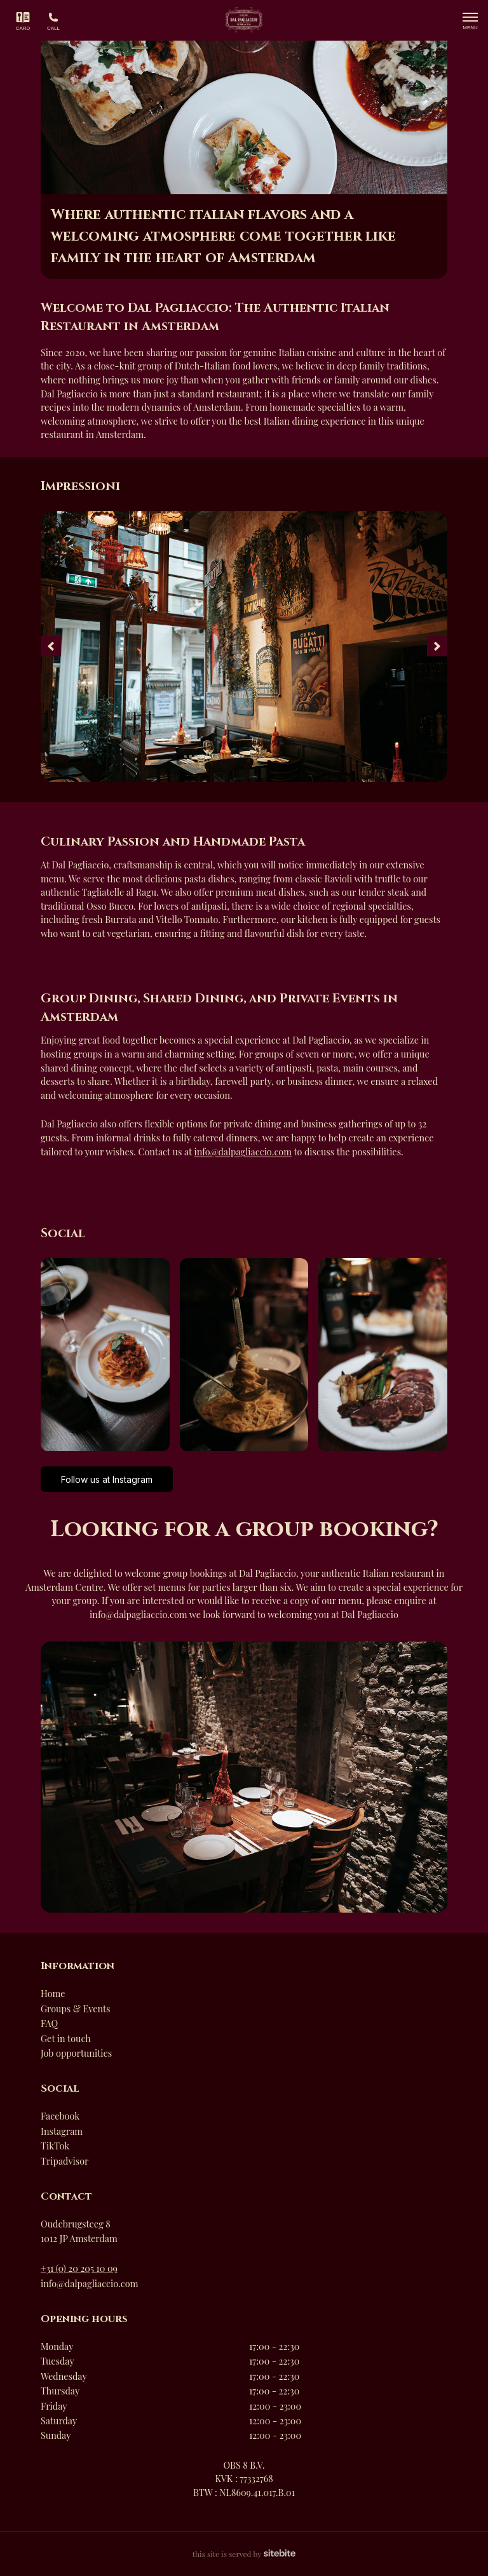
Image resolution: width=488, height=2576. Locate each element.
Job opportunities (76, 2053)
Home (53, 1993)
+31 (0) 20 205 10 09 (79, 2268)
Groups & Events (76, 2008)
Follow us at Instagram (106, 1479)
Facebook (60, 2115)
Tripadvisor (64, 2160)
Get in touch (66, 2038)
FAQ (49, 2023)
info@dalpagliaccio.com (243, 1151)
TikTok (55, 2145)
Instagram (62, 2131)
